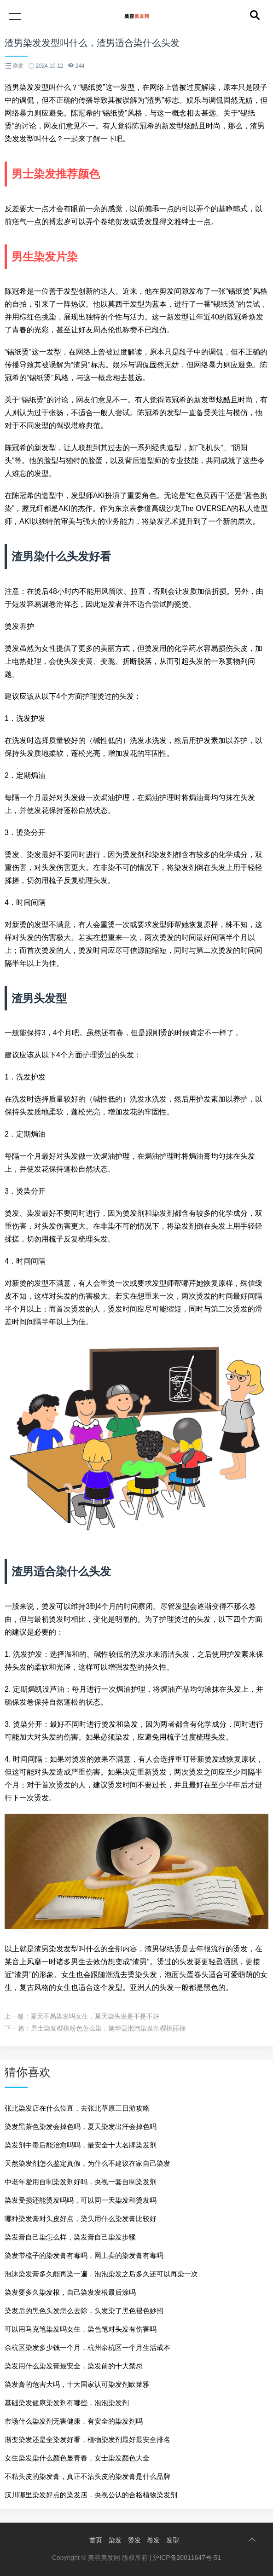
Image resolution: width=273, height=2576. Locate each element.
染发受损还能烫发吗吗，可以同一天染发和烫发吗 (81, 2200)
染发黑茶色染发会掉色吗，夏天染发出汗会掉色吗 (81, 2126)
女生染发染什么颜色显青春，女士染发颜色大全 (77, 2458)
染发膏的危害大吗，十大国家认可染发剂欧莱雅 (77, 2384)
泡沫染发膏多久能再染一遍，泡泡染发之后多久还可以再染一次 (101, 2274)
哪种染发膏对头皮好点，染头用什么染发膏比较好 (81, 2218)
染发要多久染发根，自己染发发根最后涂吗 (70, 2292)
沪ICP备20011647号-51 (187, 2557)
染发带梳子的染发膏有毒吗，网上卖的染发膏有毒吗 (84, 2255)
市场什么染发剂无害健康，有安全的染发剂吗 (74, 2421)
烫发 (134, 2540)
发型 (172, 2540)
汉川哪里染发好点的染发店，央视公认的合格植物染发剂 (91, 2495)
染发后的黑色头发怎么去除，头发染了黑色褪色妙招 (84, 2311)
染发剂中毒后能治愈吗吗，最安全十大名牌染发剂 (81, 2145)
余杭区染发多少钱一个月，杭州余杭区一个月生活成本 (87, 2347)
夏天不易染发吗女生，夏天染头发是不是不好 (94, 2016)
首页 (95, 2540)
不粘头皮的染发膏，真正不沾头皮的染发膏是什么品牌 (87, 2476)
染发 (115, 2540)
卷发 (153, 2540)
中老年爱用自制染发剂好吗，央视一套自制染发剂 (81, 2182)
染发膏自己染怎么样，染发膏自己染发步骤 (70, 2237)
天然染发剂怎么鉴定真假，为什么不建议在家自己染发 (87, 2163)
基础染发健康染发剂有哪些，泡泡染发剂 (67, 2403)
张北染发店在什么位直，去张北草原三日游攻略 (77, 2108)
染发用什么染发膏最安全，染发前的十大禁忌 (74, 2366)
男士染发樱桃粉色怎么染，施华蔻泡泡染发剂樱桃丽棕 (108, 2028)
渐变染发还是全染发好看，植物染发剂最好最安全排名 (87, 2439)
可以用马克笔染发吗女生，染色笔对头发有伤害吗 (81, 2329)
